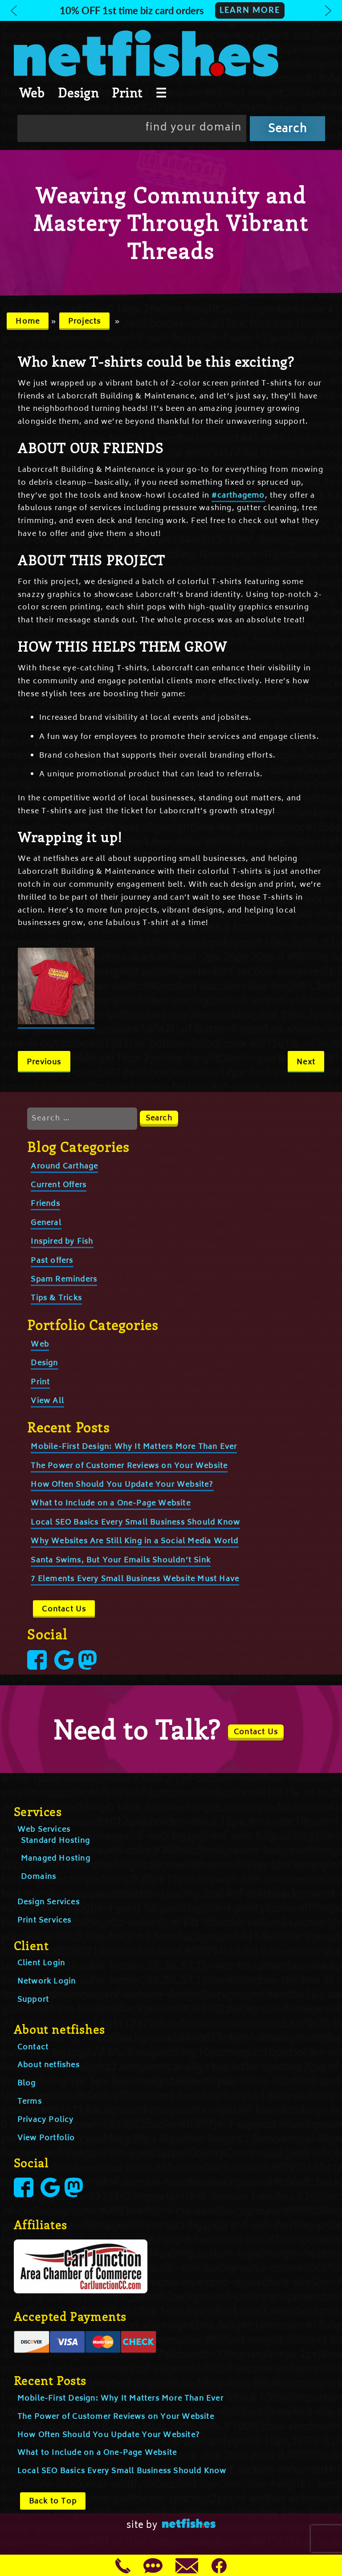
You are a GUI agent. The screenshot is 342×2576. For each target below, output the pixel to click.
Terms (29, 2102)
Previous (44, 1062)
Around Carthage (64, 1166)
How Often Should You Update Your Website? (122, 1485)
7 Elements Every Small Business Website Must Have (135, 1579)
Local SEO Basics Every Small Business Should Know (135, 1523)
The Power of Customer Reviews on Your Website (129, 1466)
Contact (33, 2047)
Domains (38, 1877)
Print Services (44, 1921)
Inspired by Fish (62, 1242)
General (46, 1223)
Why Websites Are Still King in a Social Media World (134, 1541)
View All (47, 1401)
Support (33, 2000)
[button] (171, 10)
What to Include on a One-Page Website (110, 1503)
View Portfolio (46, 2138)
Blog (26, 2083)
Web (32, 93)
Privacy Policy (45, 2120)
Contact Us (64, 1609)
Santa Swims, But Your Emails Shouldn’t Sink (121, 1560)
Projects (84, 322)
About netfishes (48, 2065)
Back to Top (53, 2501)
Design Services (48, 1902)
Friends (45, 1204)
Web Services (43, 1830)
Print (127, 93)
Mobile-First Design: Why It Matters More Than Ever (134, 1447)
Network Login (46, 1982)
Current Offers (58, 1185)
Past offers (52, 1261)
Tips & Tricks (56, 1298)
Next (306, 1062)
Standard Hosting (55, 1841)
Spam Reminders (64, 1280)
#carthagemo (238, 496)
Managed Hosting (55, 1859)
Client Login (41, 1963)
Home (28, 322)
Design (78, 93)
